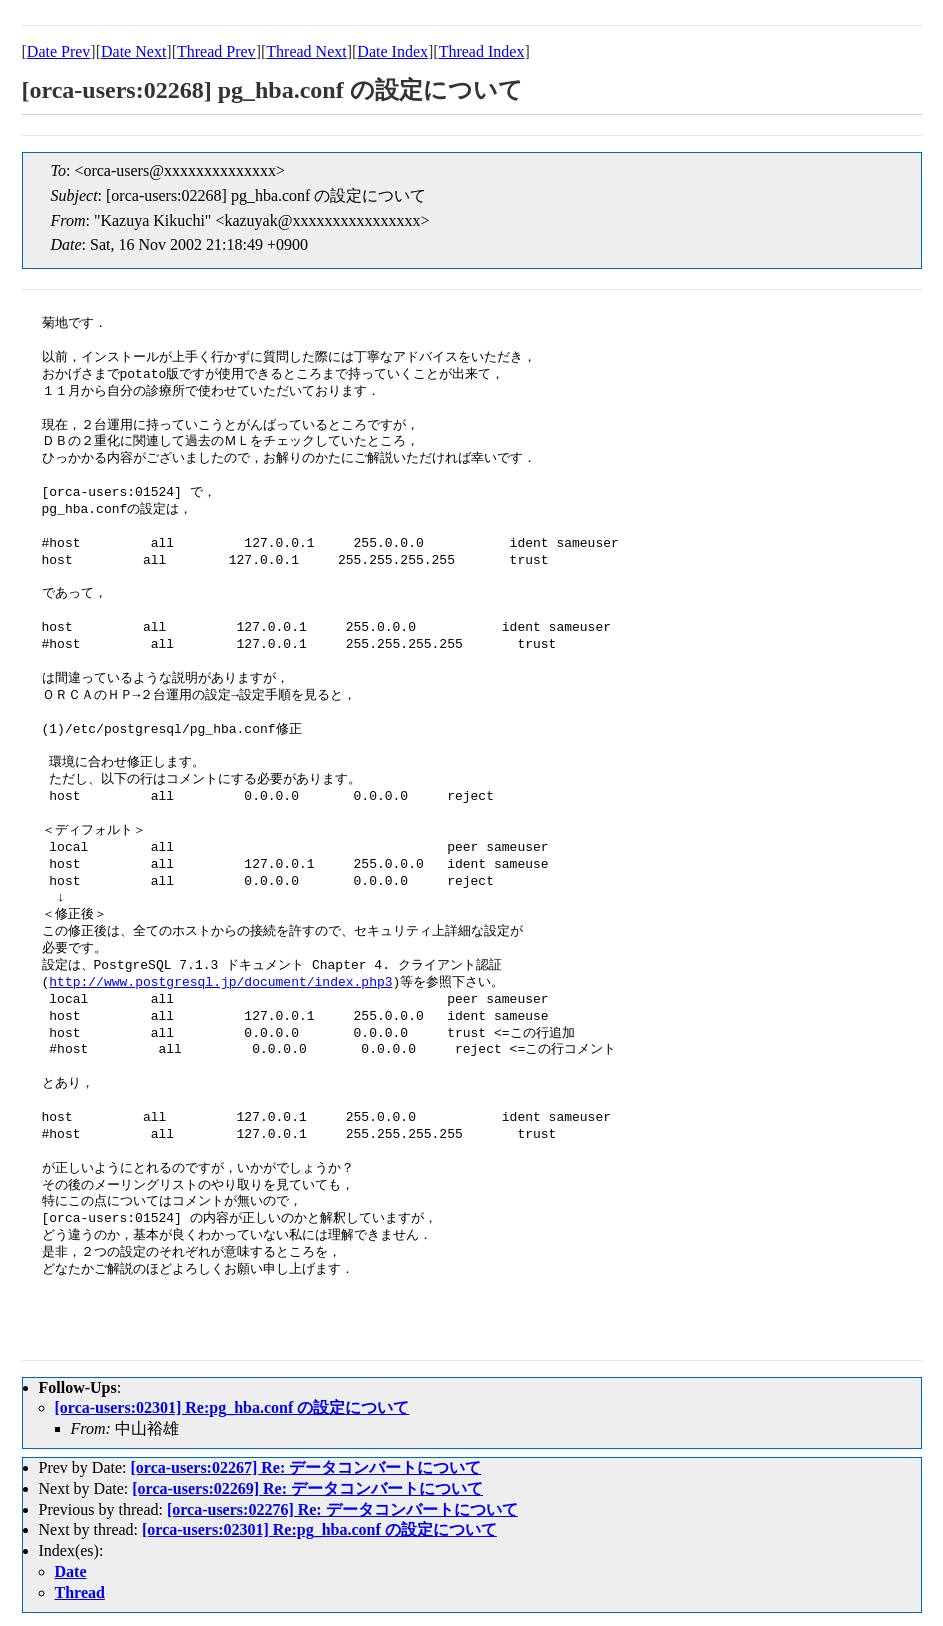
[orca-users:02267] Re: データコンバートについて (305, 1467)
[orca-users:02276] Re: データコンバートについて (342, 1509)
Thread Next (306, 51)
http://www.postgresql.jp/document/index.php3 (220, 983)
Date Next (133, 51)
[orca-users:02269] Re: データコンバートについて (307, 1488)
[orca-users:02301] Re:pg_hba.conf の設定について (232, 1407)
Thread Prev (216, 51)
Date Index (392, 51)
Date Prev (59, 51)
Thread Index (482, 51)
